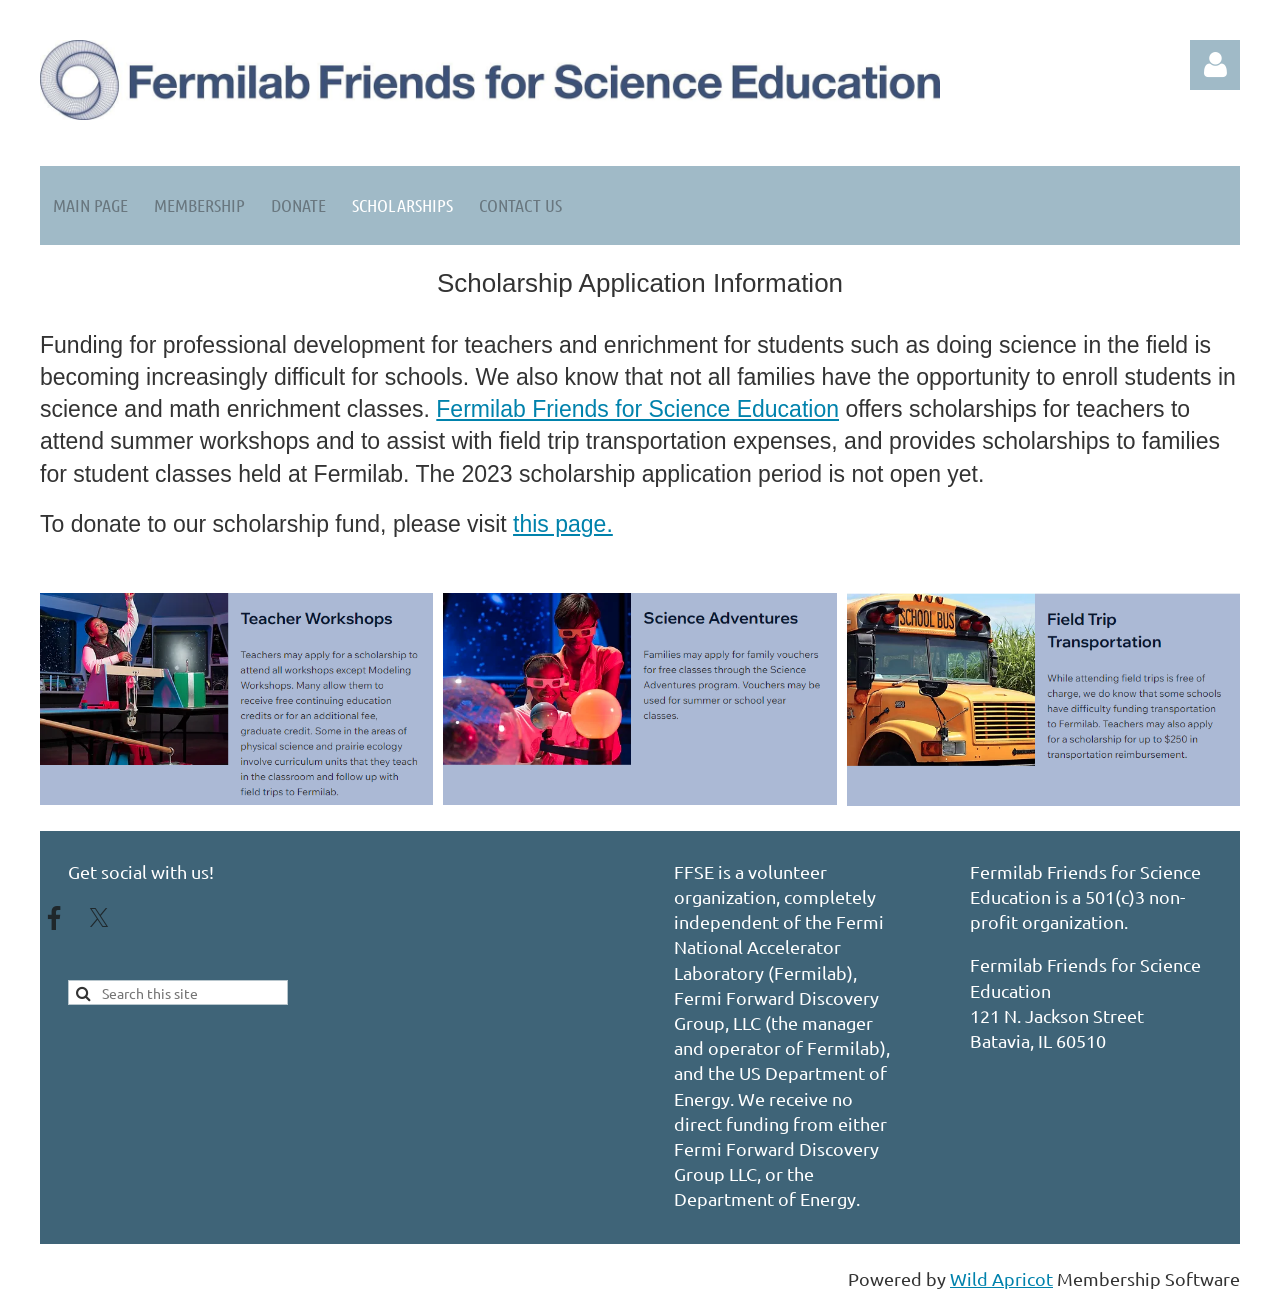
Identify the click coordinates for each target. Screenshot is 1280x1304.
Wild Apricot (1001, 1278)
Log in (1215, 65)
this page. (563, 524)
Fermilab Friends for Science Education (637, 409)
